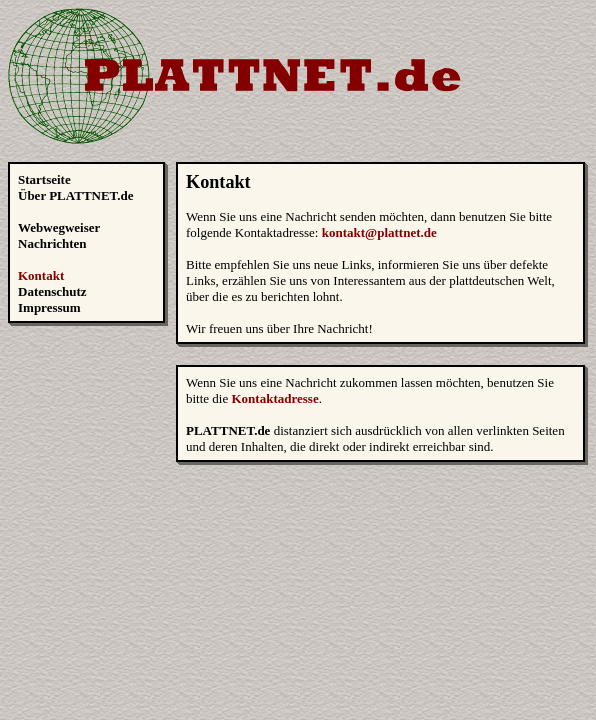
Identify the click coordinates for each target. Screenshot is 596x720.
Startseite (44, 179)
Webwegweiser (59, 227)
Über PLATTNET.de (76, 195)
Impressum (49, 307)
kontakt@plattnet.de (379, 232)
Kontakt (41, 275)
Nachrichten (52, 243)
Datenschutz (52, 291)
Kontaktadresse (275, 398)
